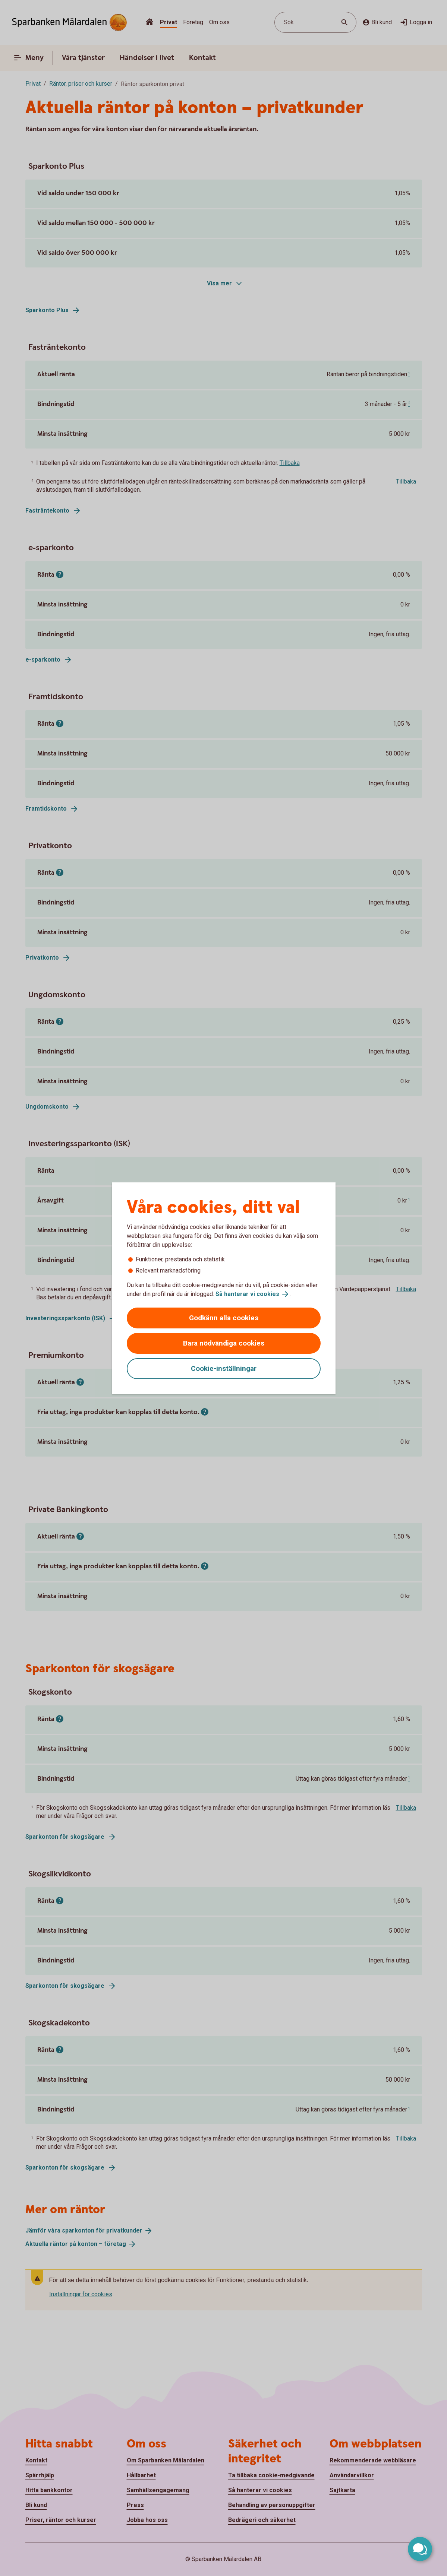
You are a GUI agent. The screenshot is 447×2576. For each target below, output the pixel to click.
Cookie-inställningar (223, 1368)
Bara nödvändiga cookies (223, 1343)
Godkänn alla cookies (223, 1318)
